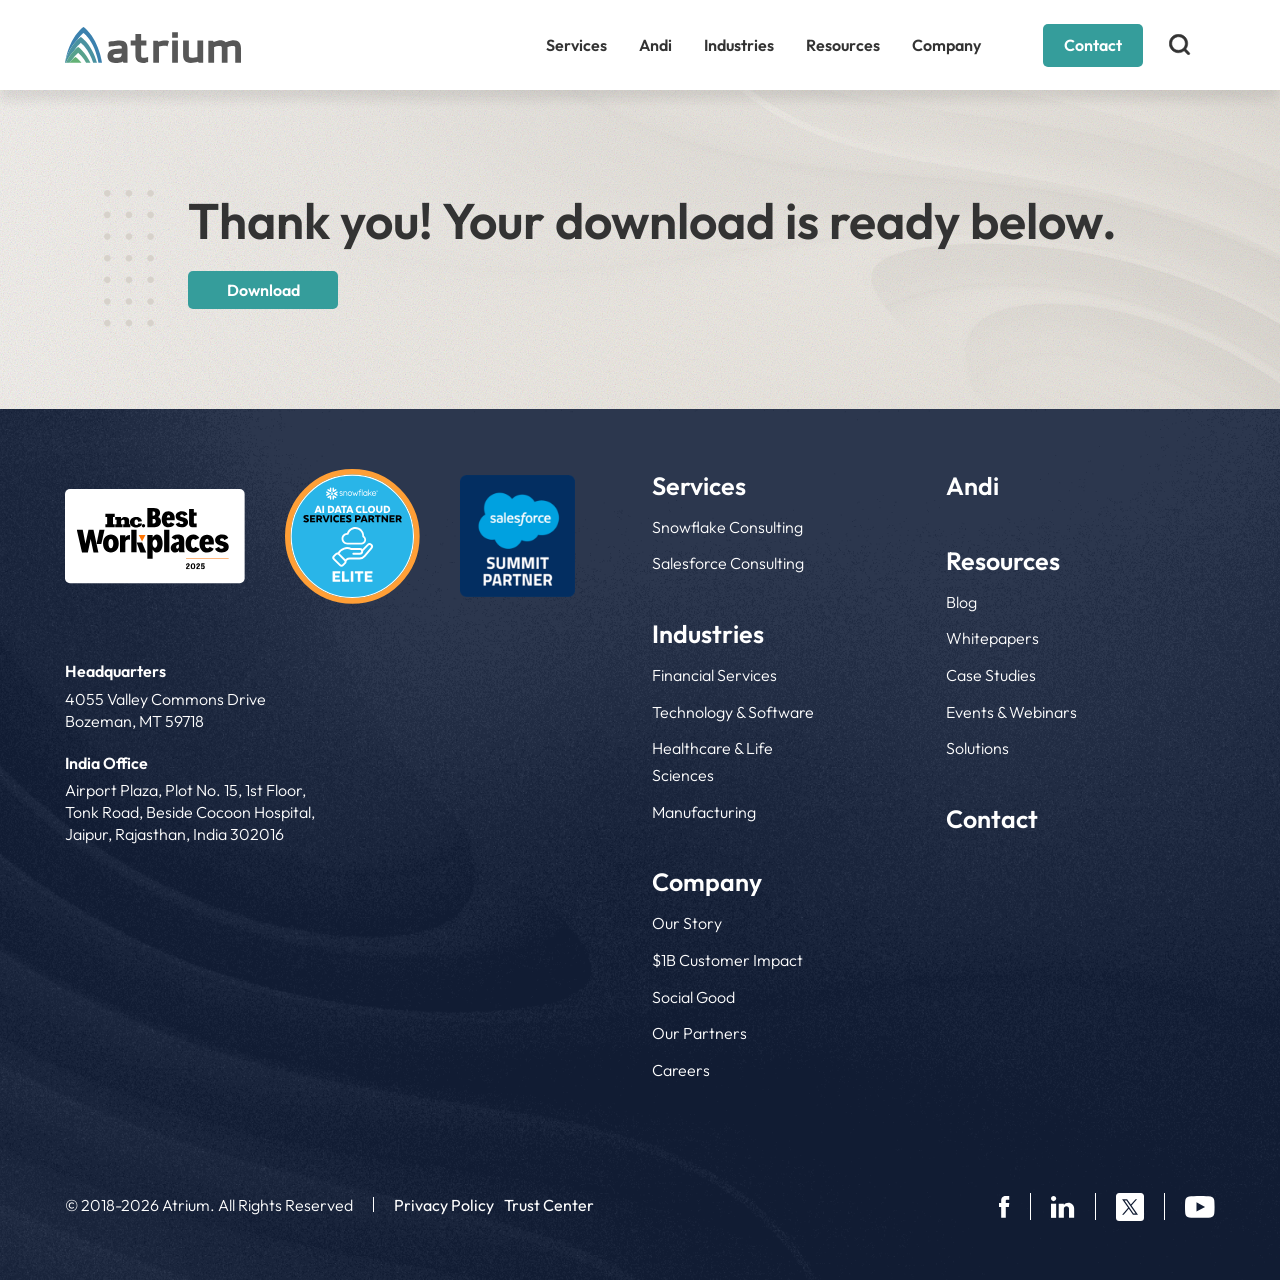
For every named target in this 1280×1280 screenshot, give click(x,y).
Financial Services (714, 675)
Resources (843, 45)
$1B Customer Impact (727, 960)
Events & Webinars (1011, 712)
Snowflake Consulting (727, 527)
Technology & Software (733, 712)
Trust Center (549, 1205)
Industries (739, 45)
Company (946, 45)
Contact (1093, 45)
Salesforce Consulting (728, 563)
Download (263, 290)
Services (576, 45)
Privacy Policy (444, 1205)
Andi (655, 45)
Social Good (693, 997)
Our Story (687, 923)
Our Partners (699, 1033)
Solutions (977, 748)
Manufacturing (704, 812)
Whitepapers (992, 638)
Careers (681, 1070)
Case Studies (991, 675)
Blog (961, 602)
